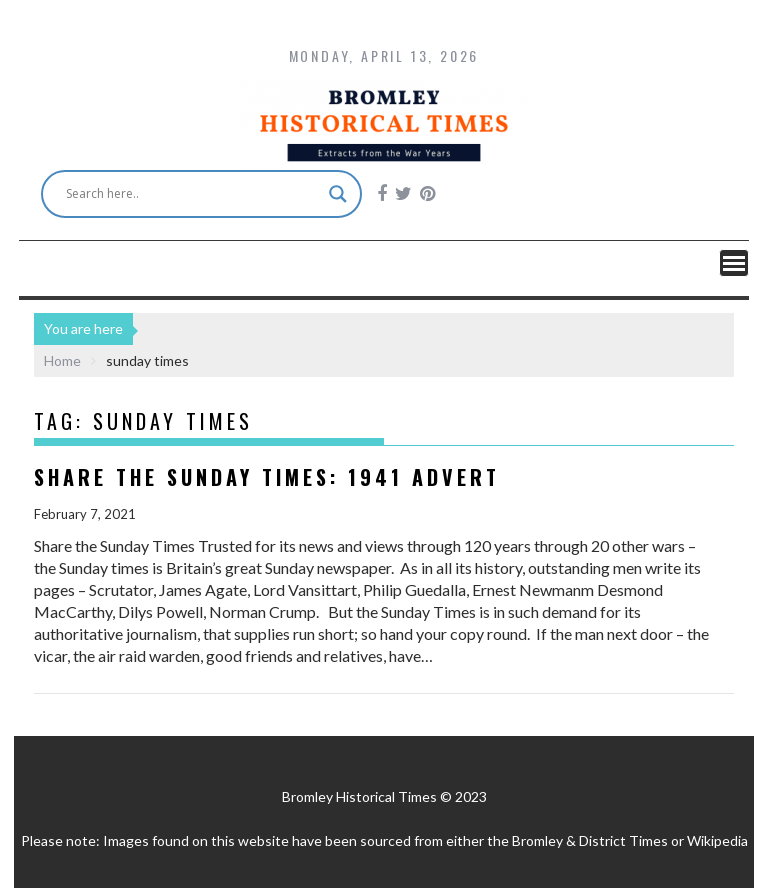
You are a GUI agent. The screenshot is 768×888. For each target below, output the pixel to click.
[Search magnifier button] (338, 194)
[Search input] (192, 194)
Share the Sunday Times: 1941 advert (267, 477)
